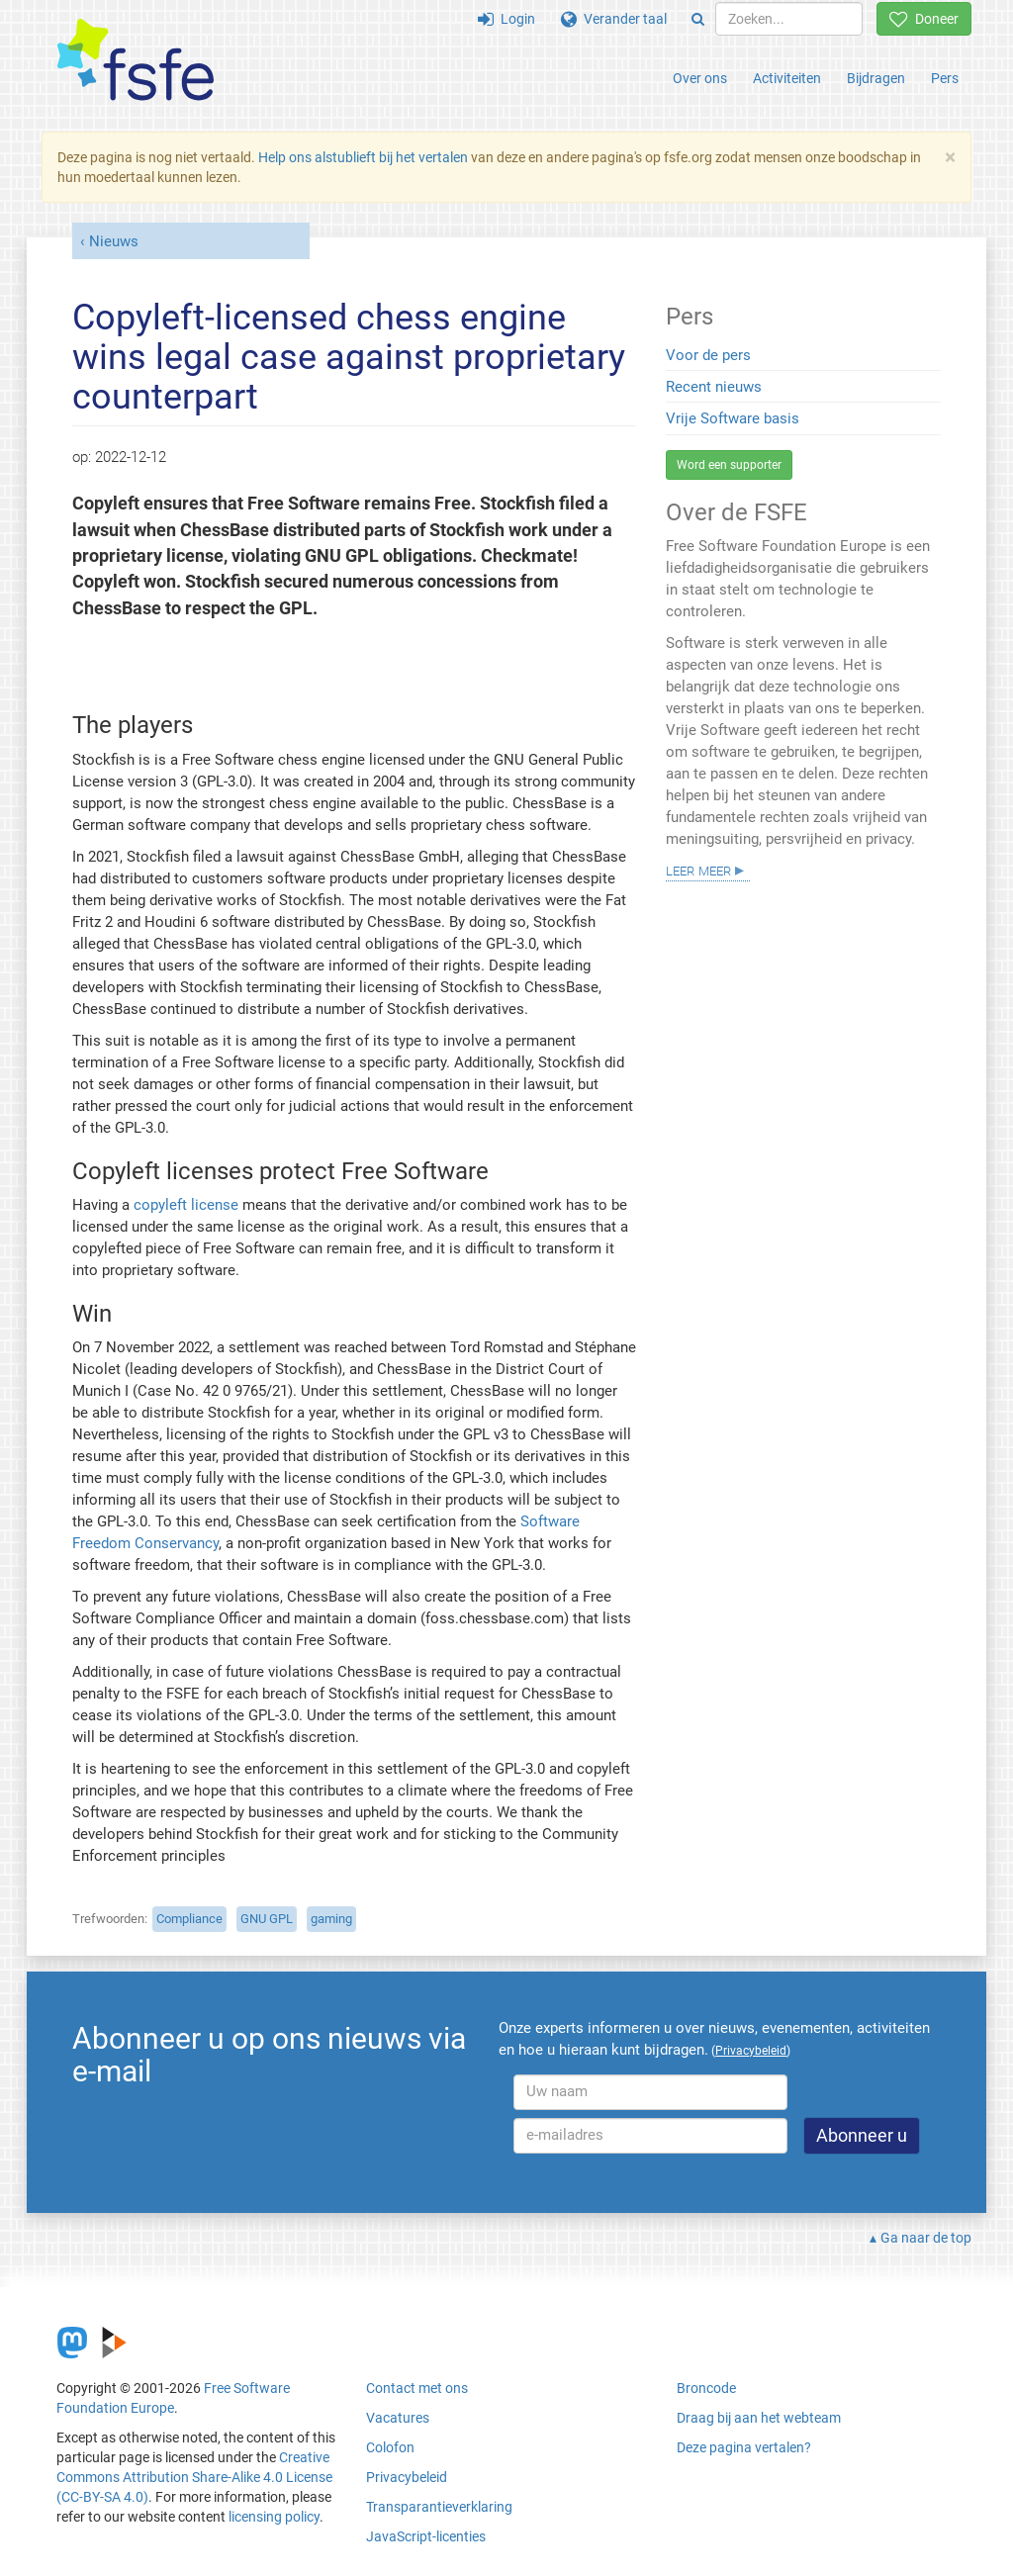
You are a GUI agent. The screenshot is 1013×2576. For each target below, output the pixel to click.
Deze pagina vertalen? (744, 2447)
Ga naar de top (925, 2238)
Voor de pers (708, 355)
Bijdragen (876, 78)
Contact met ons (417, 2388)
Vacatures (397, 2418)
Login (506, 19)
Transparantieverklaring (439, 2507)
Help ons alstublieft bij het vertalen (363, 157)
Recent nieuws (714, 387)
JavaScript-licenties (426, 2536)
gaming (331, 1918)
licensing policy (274, 2517)
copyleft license (186, 1205)
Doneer (924, 19)
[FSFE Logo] (135, 61)
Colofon (390, 2447)
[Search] (698, 19)
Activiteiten (787, 78)
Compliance (189, 1918)
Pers (945, 78)
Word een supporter (729, 465)
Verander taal (614, 19)
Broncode (706, 2388)
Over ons (700, 78)
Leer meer (698, 869)
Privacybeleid (406, 2477)
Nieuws (113, 241)
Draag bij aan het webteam (759, 2418)
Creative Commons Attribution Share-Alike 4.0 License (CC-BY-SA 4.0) (194, 2477)
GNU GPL (266, 1918)
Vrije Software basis (732, 418)
